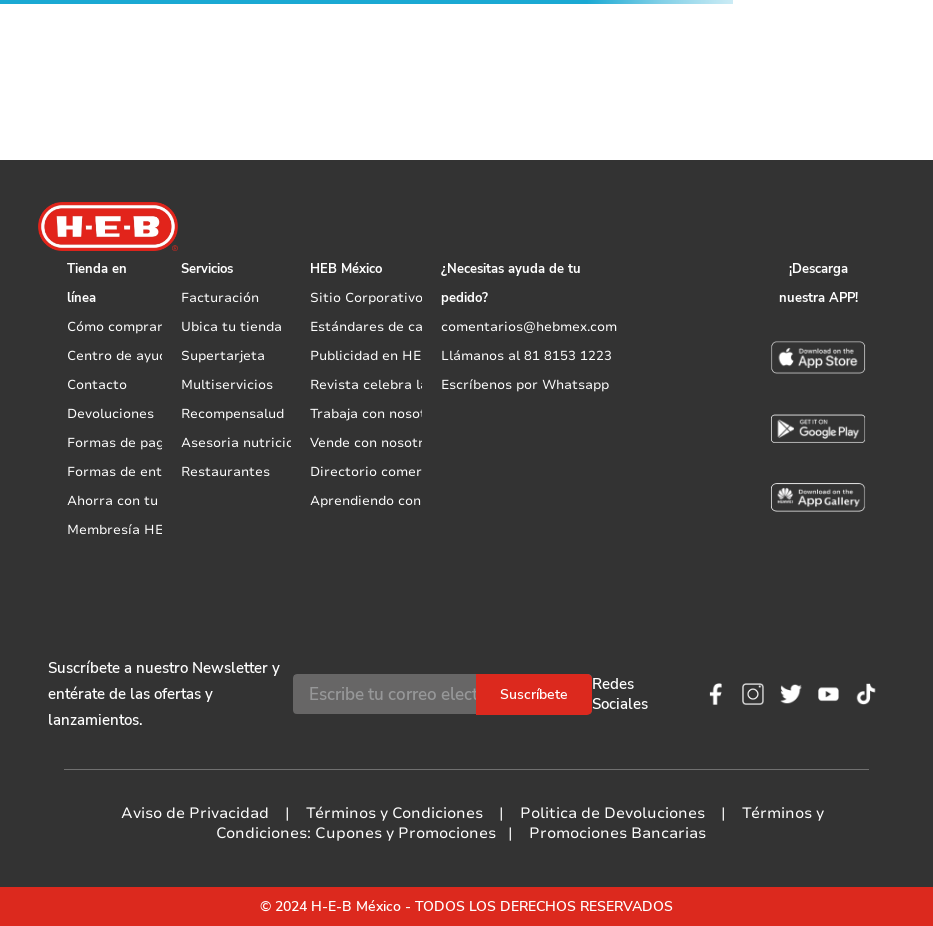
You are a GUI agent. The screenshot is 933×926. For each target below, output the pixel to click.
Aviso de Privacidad (195, 813)
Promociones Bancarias (617, 833)
